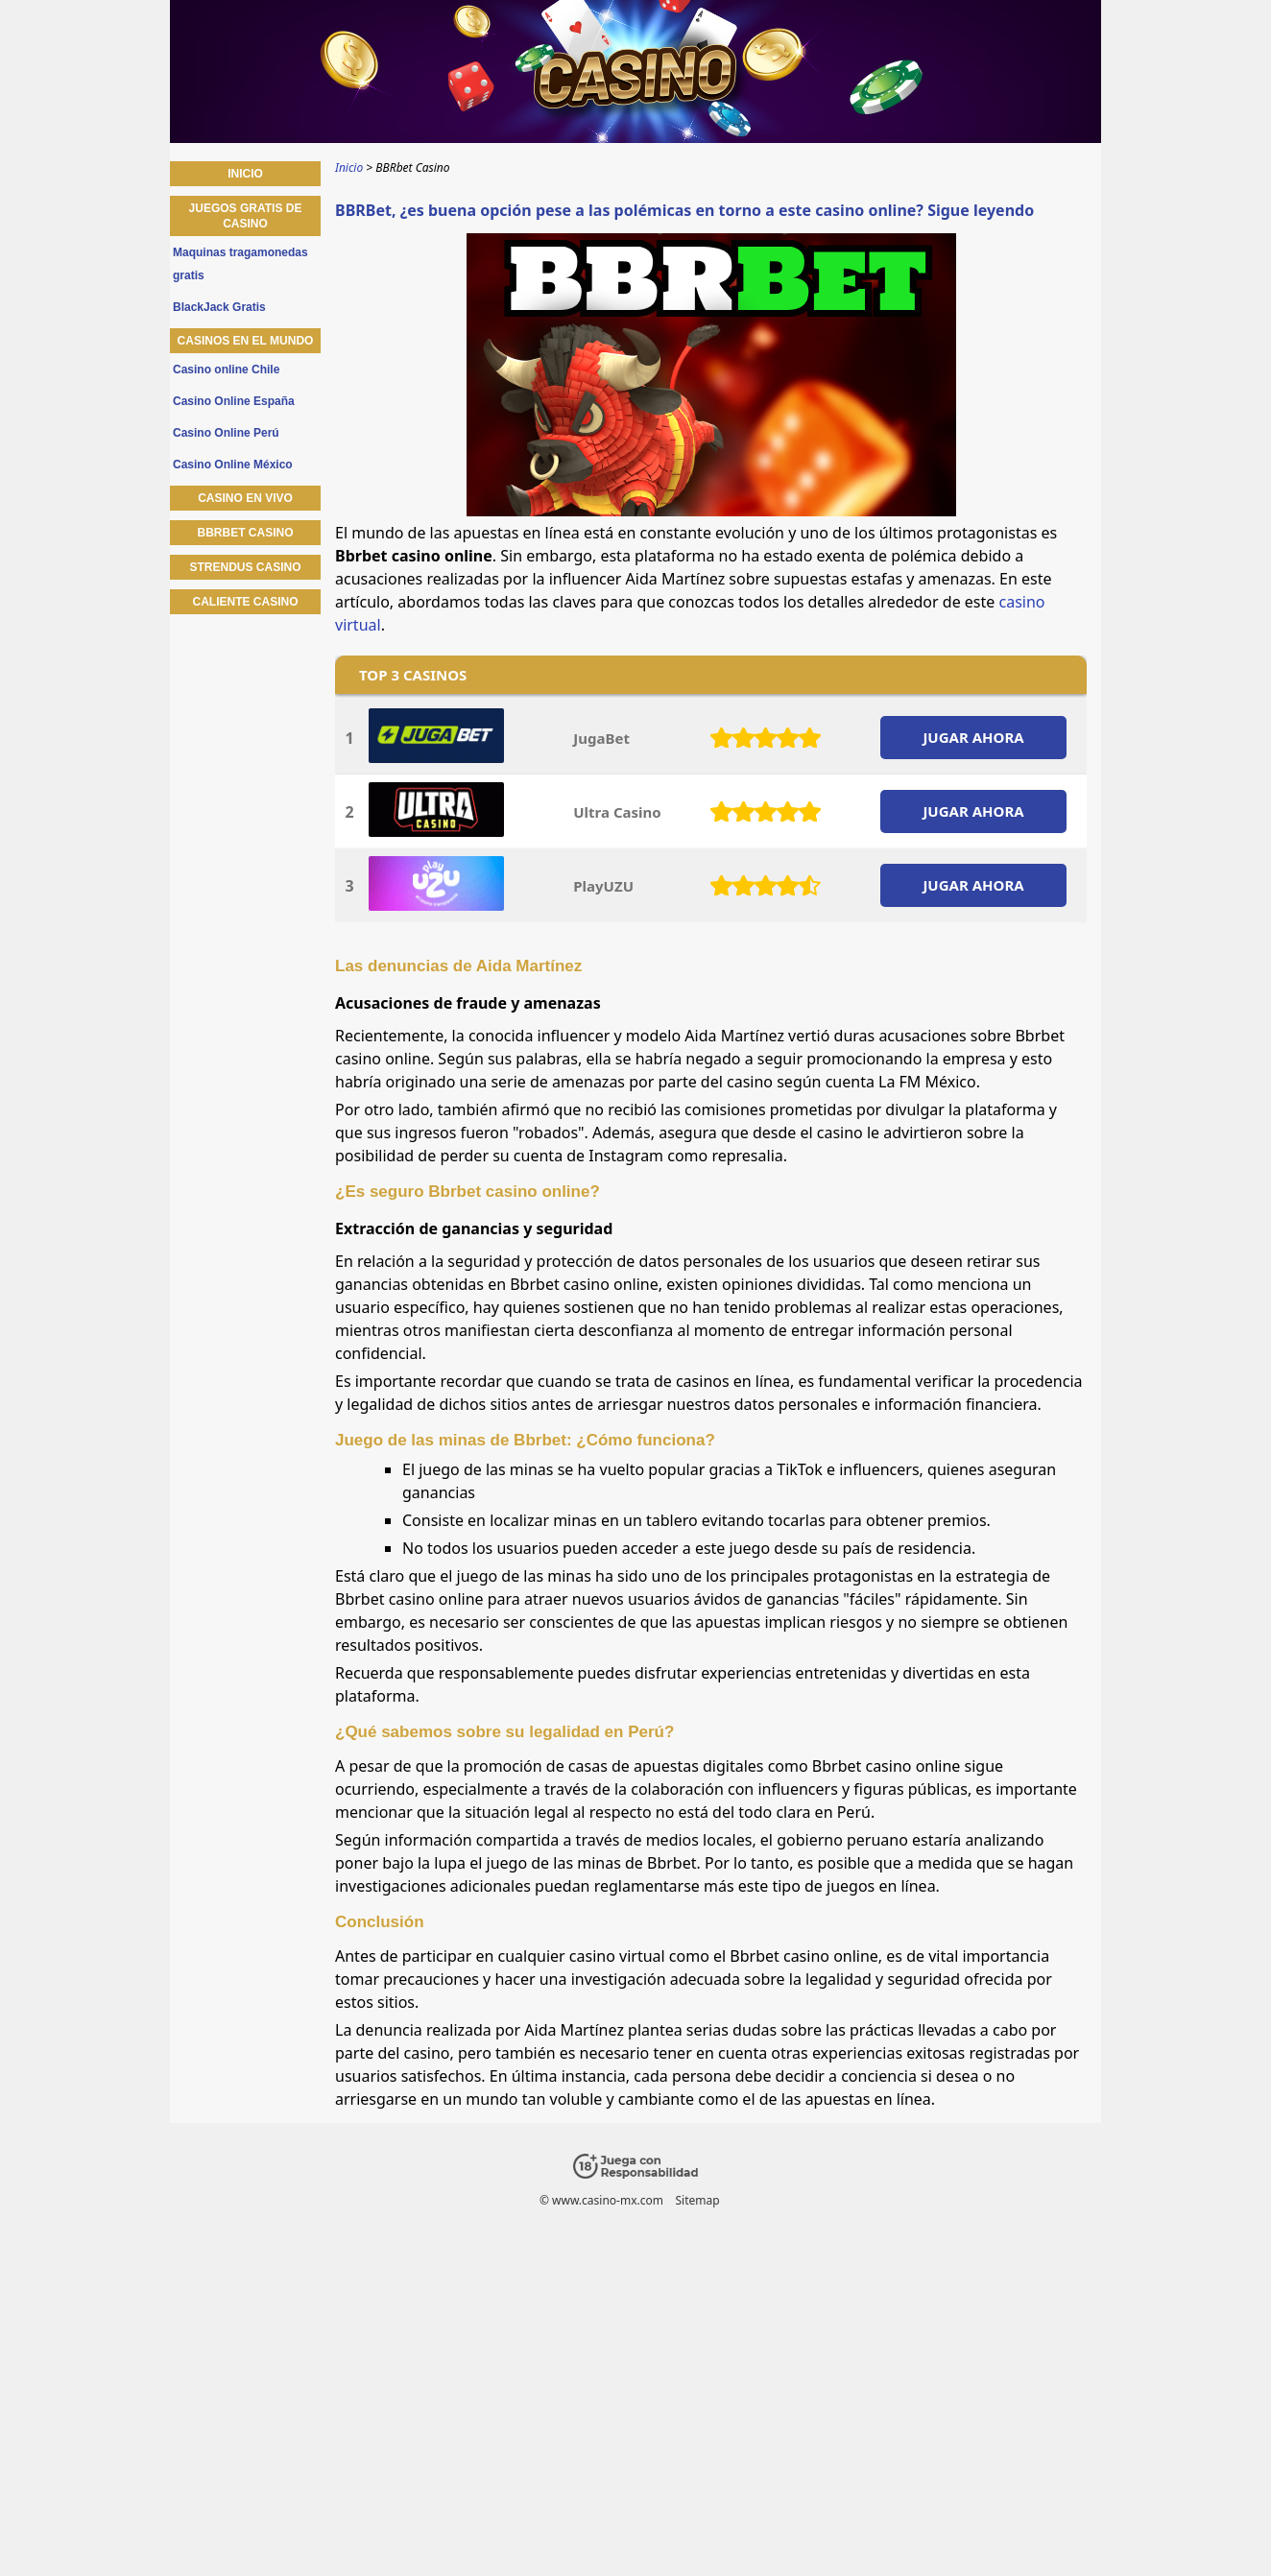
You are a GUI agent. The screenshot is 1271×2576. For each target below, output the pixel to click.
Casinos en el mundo (246, 340)
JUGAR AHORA (973, 737)
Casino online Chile (226, 369)
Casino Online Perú (226, 433)
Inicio (245, 173)
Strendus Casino (244, 567)
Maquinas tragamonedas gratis (240, 264)
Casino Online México (233, 464)
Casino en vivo (245, 498)
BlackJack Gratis (219, 307)
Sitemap (697, 2200)
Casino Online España (234, 401)
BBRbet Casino (245, 532)
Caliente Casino (245, 601)
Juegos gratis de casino (245, 216)
